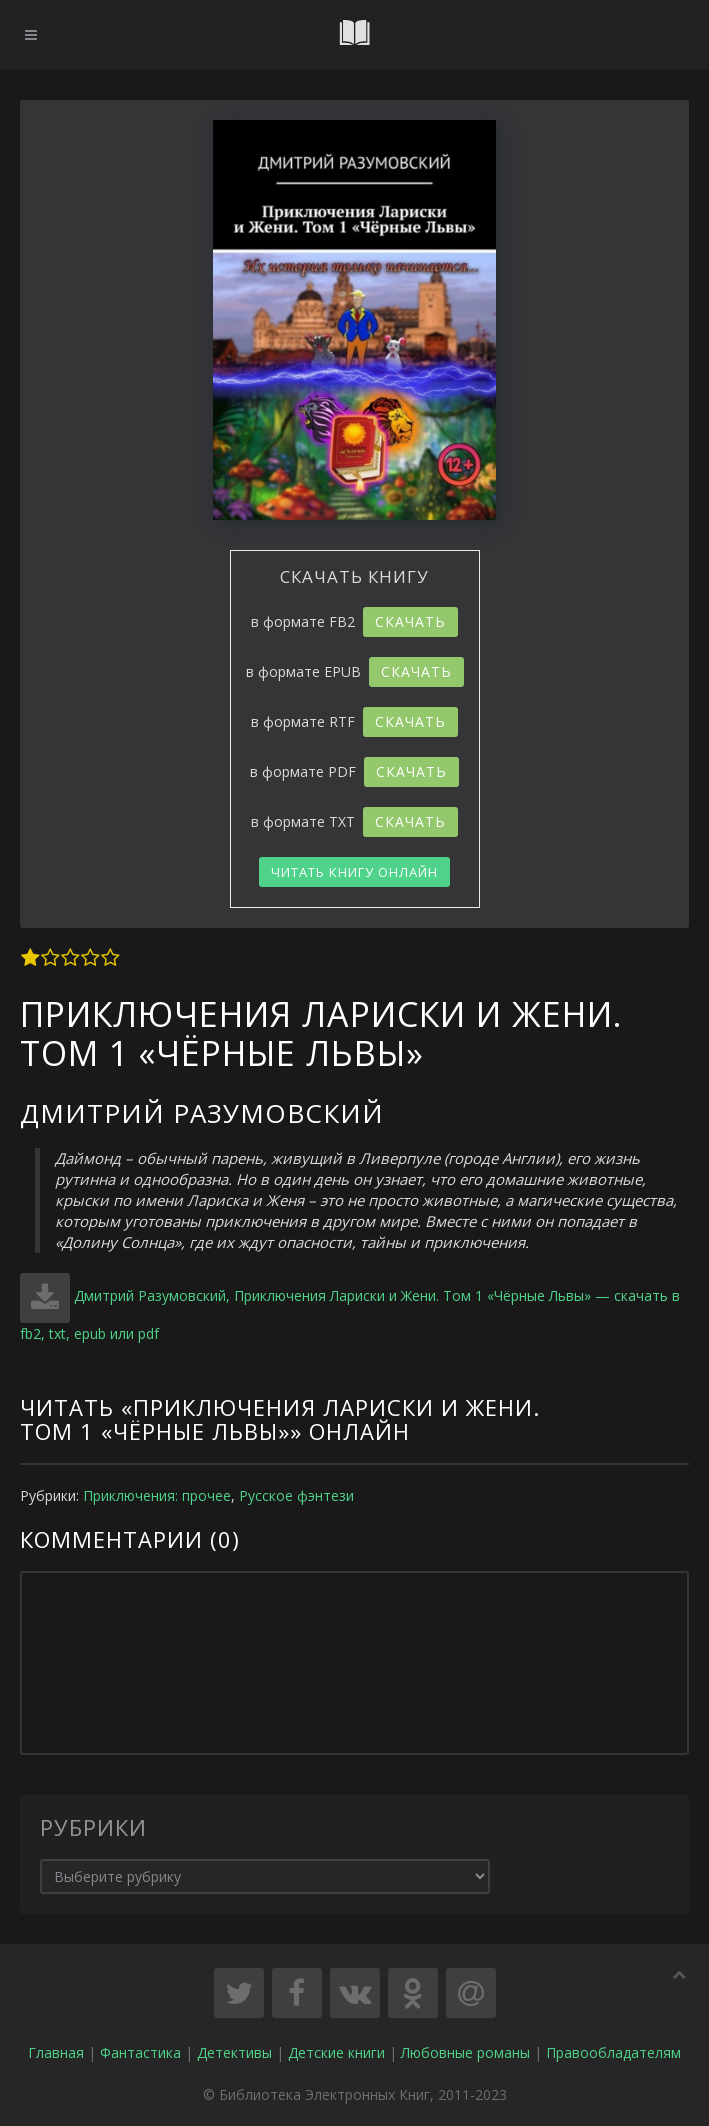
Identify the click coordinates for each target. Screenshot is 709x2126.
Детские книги (336, 2052)
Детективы (234, 2052)
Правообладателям (613, 2052)
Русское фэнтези (296, 1495)
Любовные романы (465, 2052)
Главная (56, 2052)
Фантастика (140, 2052)
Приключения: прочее (157, 1495)
